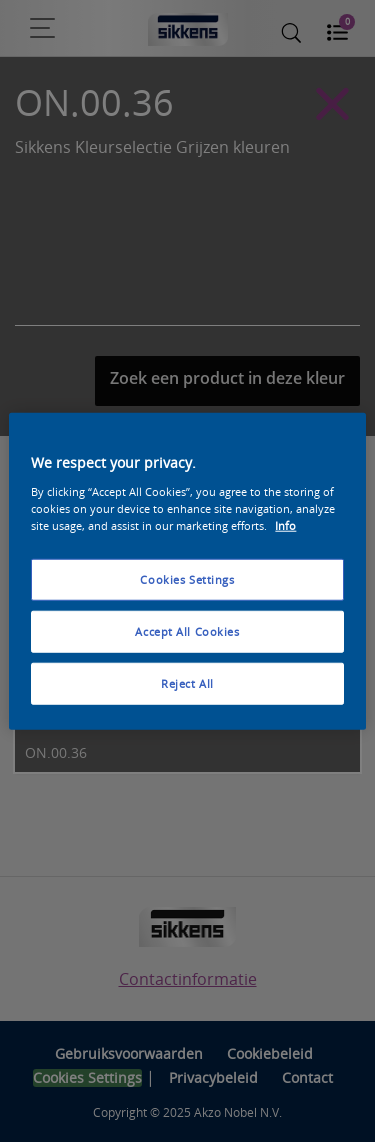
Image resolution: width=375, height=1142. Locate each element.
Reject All (187, 682)
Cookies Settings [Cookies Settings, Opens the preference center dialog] (187, 579)
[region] (187, 571)
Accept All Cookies (187, 630)
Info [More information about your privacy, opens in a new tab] (285, 524)
